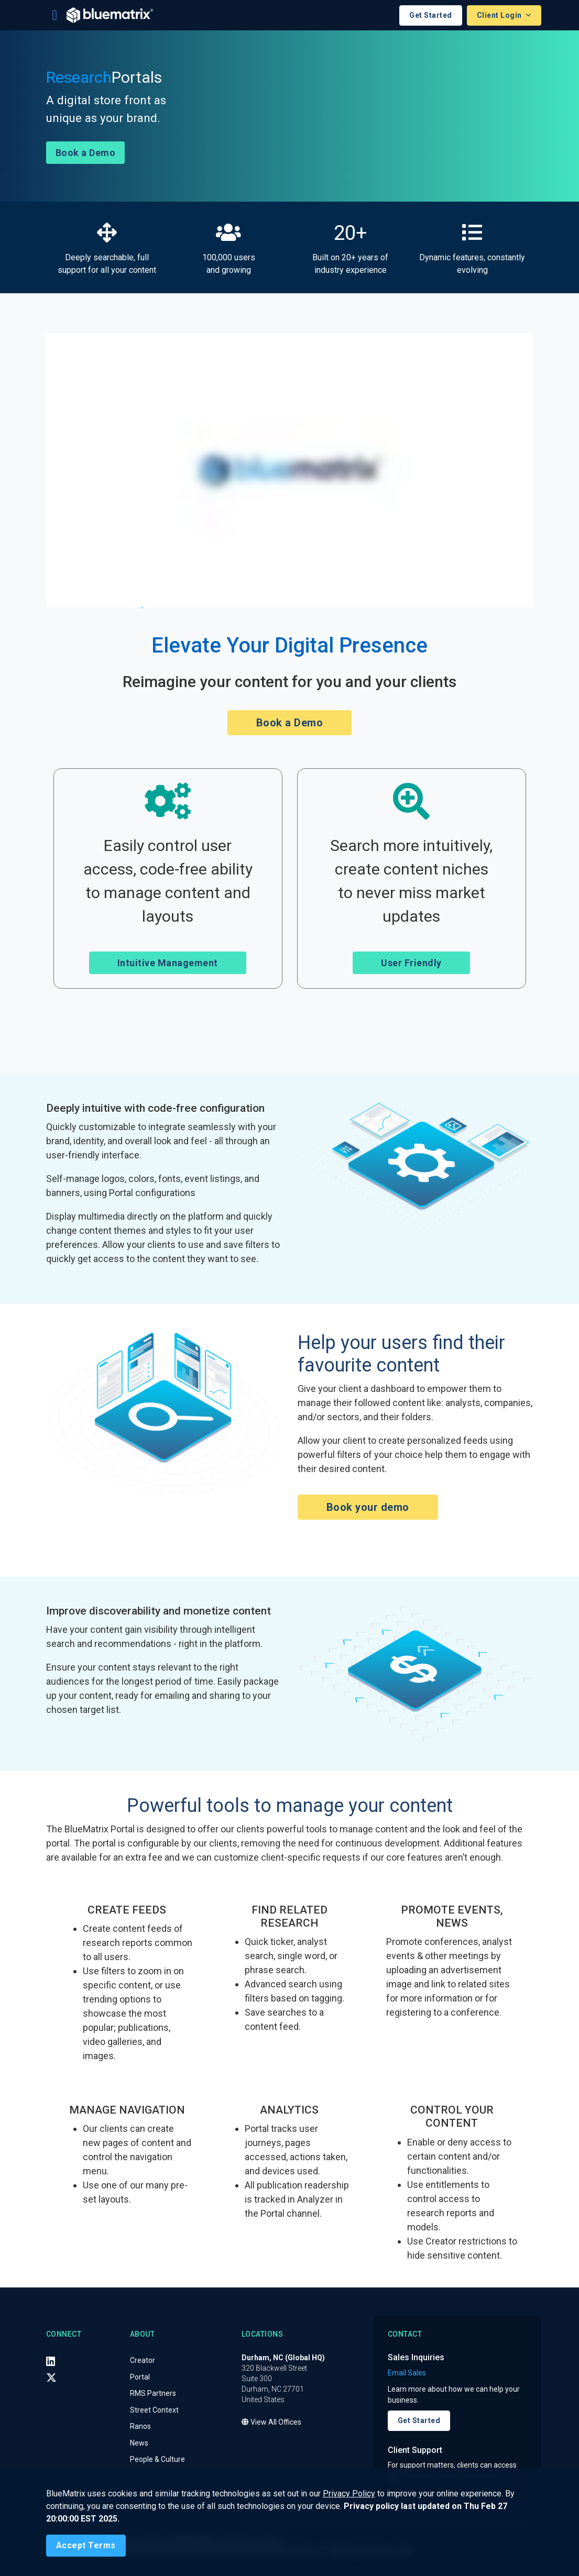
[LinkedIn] (51, 2361)
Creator (142, 2361)
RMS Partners (153, 2394)
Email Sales (407, 2373)
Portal (140, 2377)
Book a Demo (86, 152)
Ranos (140, 2427)
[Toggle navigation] (55, 15)
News (139, 2443)
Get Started (430, 15)
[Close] (86, 2546)
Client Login (500, 15)
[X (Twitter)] (51, 2378)
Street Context (154, 2410)
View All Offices (271, 2422)
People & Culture (157, 2460)
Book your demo (367, 1507)
